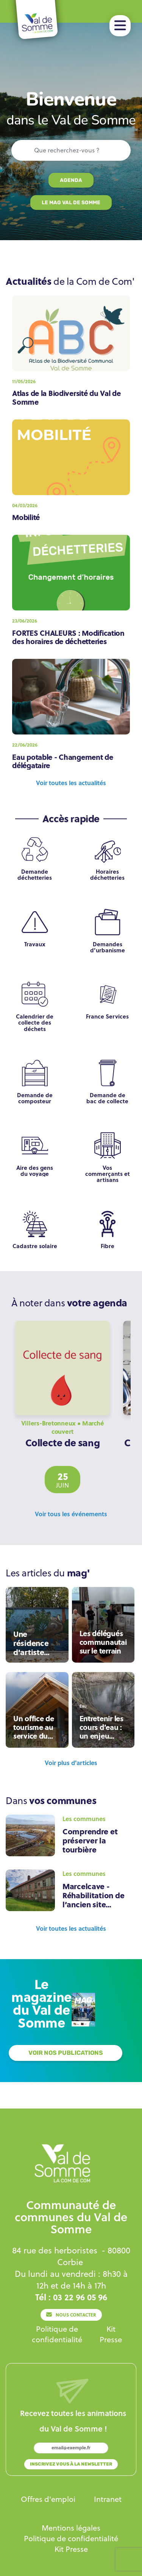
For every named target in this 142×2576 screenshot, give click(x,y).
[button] (120, 25)
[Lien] (71, 180)
